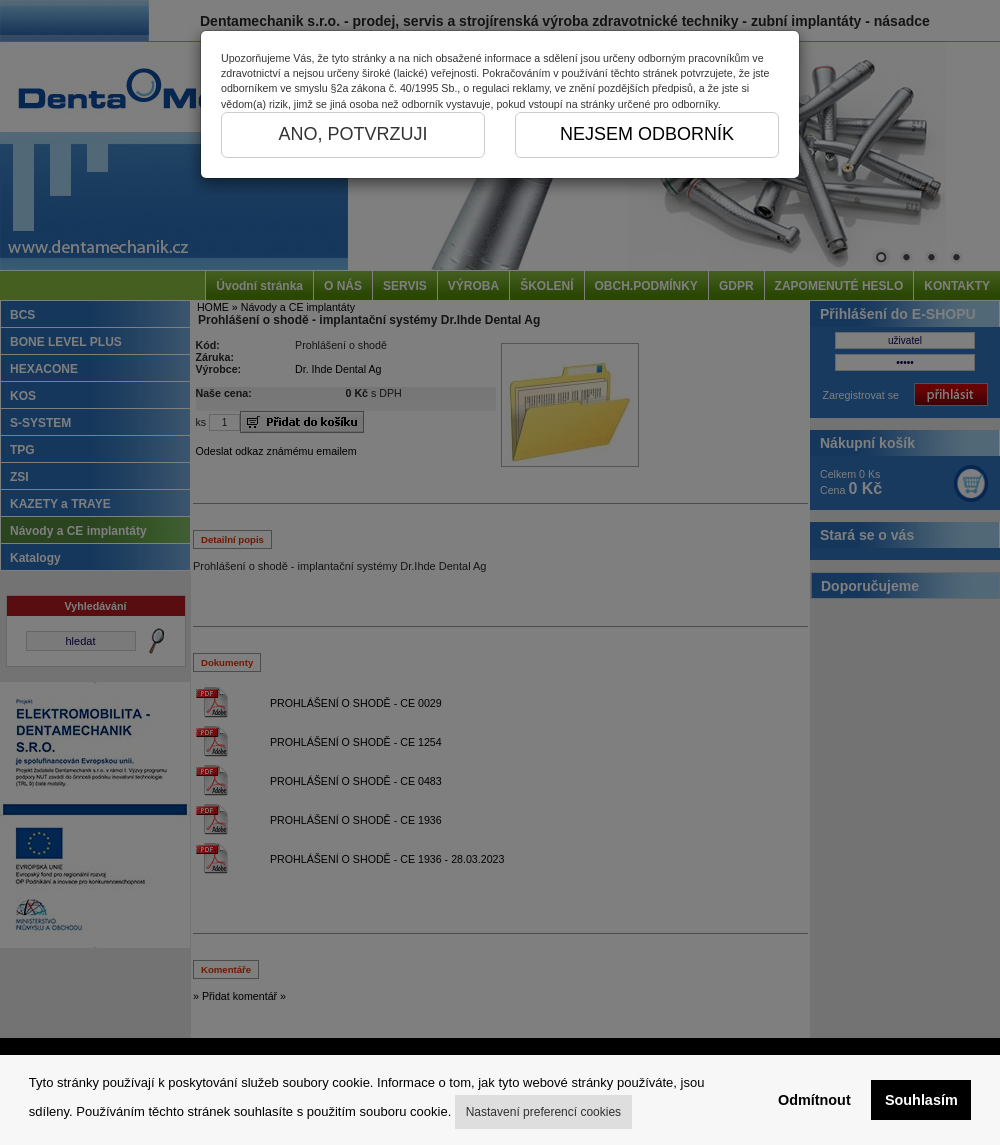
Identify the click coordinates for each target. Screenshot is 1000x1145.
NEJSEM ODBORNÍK (647, 134)
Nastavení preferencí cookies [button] (543, 1112)
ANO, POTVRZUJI (352, 134)
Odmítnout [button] (814, 1100)
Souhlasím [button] (921, 1100)
